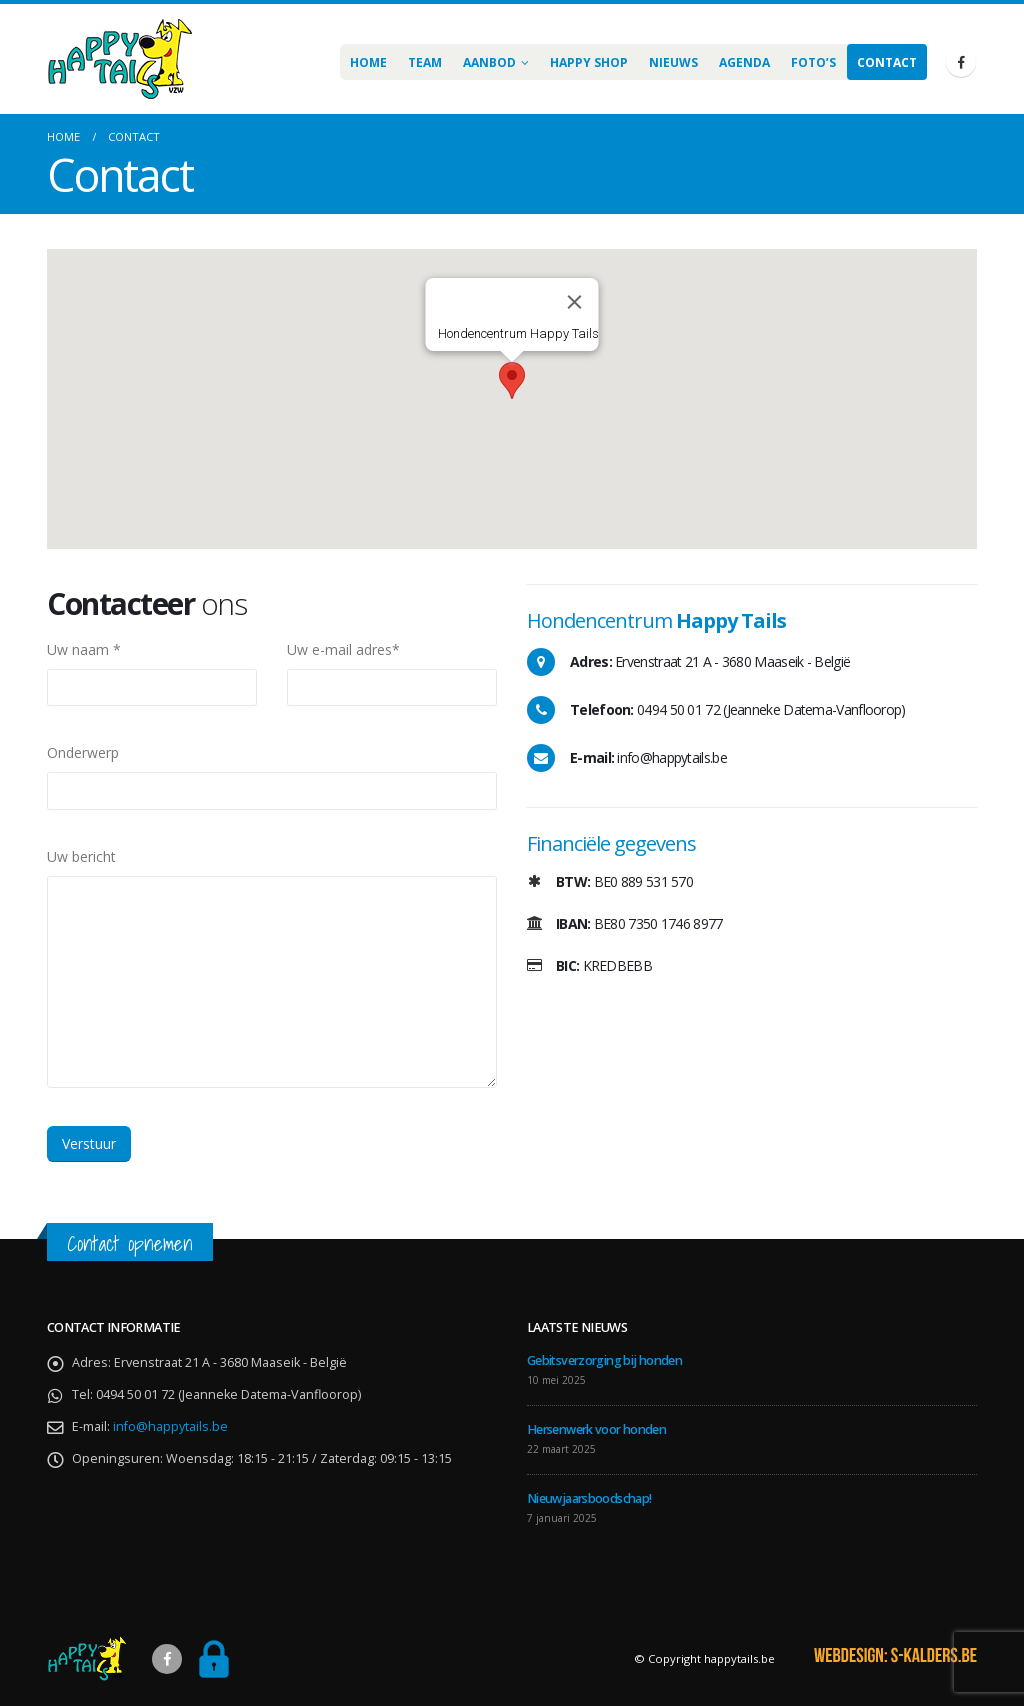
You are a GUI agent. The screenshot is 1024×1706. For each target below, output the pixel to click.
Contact (887, 62)
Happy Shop (589, 62)
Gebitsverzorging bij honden (604, 1360)
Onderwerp (83, 752)
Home (368, 62)
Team (425, 62)
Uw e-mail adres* (343, 649)
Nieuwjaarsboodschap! (589, 1498)
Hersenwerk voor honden (596, 1429)
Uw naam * (84, 649)
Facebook (167, 1659)
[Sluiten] (575, 302)
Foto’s (813, 62)
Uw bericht (81, 856)
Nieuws (673, 62)
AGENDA (744, 62)
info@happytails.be (170, 1426)
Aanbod (489, 62)
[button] (512, 380)
